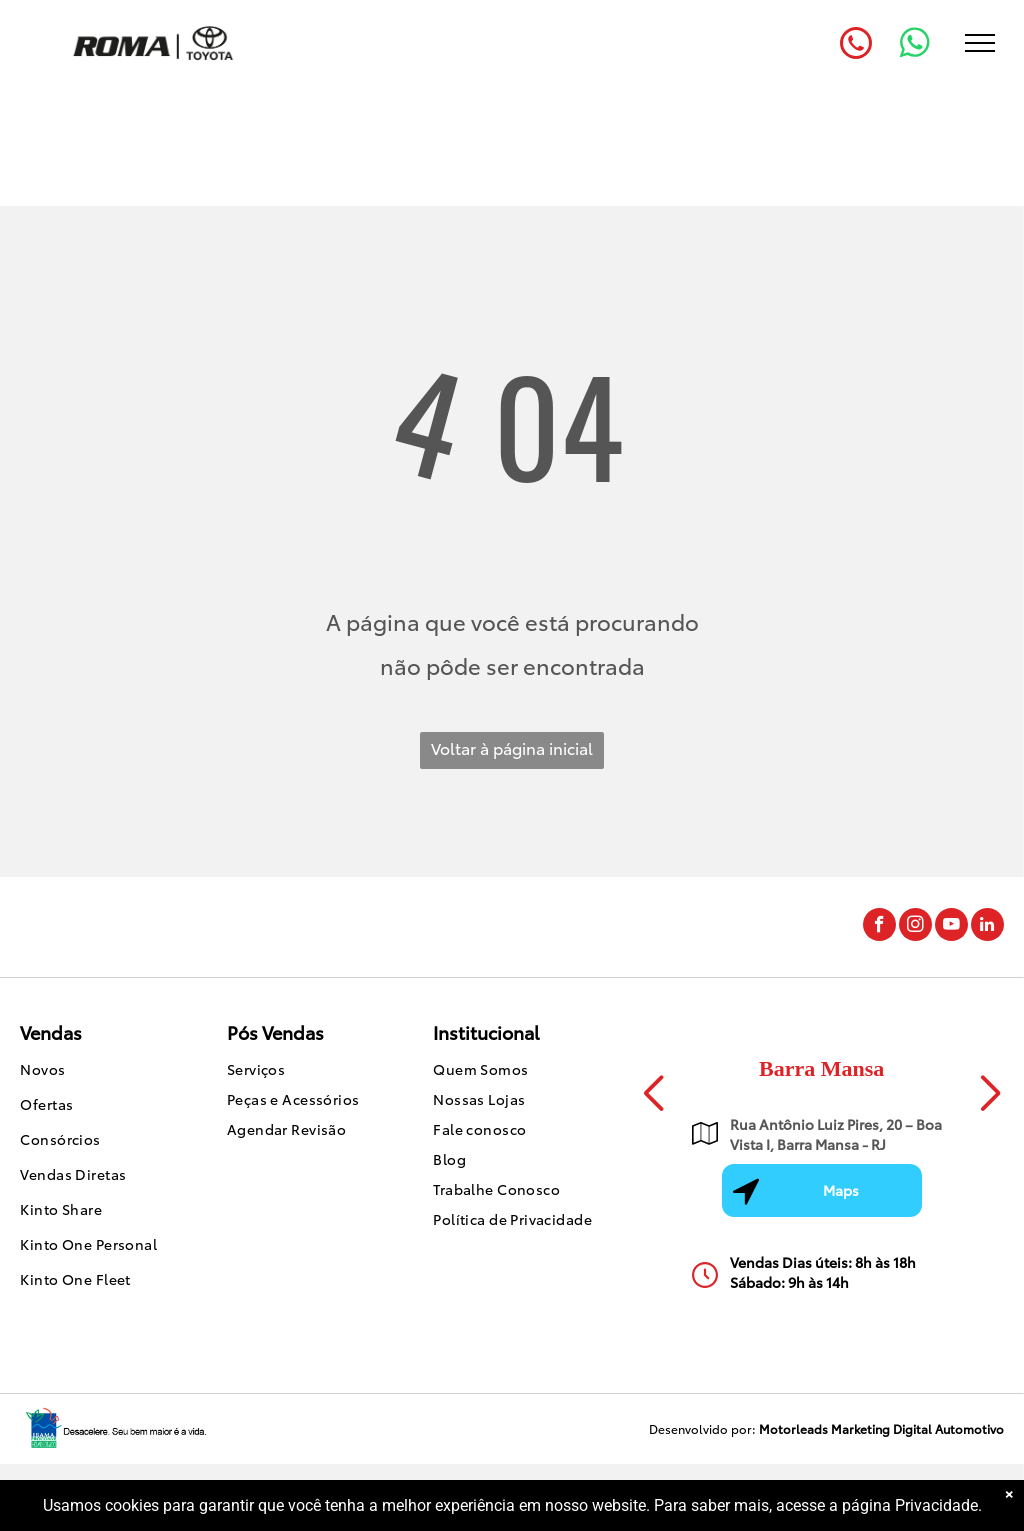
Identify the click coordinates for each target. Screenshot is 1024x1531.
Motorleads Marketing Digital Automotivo (881, 1428)
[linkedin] (987, 927)
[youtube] (951, 927)
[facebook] (879, 927)
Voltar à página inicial (512, 747)
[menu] (980, 43)
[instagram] (915, 927)
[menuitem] (103, 1071)
